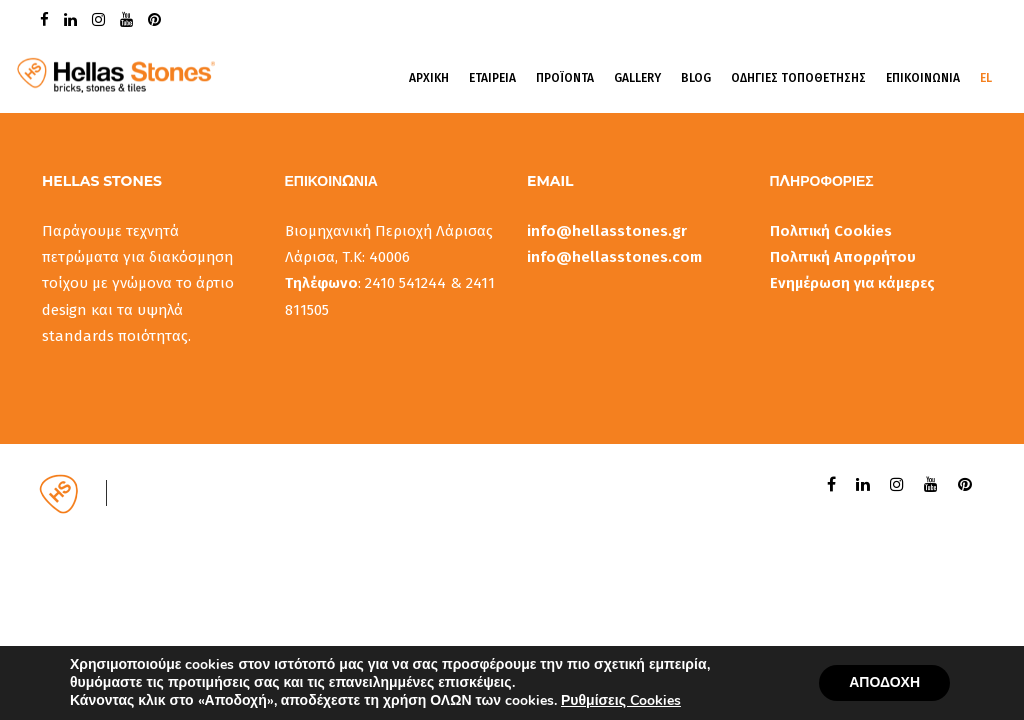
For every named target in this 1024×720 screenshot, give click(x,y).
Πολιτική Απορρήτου (843, 257)
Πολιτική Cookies (831, 231)
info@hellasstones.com (614, 257)
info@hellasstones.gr (607, 231)
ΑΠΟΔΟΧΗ (884, 682)
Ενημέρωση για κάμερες (852, 283)
